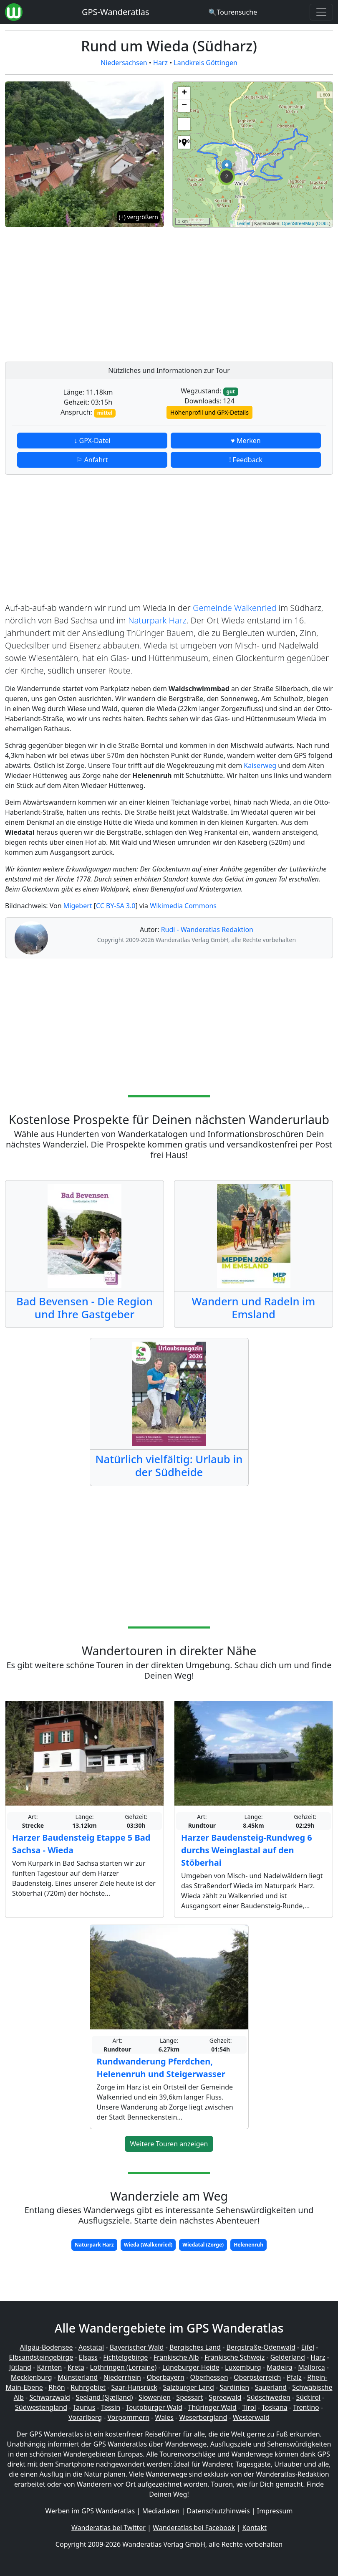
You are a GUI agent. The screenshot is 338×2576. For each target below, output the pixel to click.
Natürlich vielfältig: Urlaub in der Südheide (169, 1465)
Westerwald (251, 2417)
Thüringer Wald (212, 2407)
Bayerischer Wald (137, 2347)
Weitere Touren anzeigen (169, 2143)
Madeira (280, 2367)
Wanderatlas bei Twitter (108, 2527)
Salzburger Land (188, 2387)
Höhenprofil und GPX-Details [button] (209, 412)
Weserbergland (203, 2417)
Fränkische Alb (176, 2357)
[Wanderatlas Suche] (232, 12)
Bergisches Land (195, 2347)
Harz (160, 62)
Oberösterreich (257, 2377)
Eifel (307, 2347)
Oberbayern (165, 2377)
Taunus (84, 2407)
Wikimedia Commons (183, 905)
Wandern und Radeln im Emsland (253, 1308)
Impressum (275, 2510)
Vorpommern (129, 2417)
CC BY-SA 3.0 (115, 905)
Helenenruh (248, 2244)
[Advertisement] (252, 292)
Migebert (77, 905)
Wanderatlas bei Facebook (194, 2527)
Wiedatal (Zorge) (203, 2244)
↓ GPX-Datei (92, 440)
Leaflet (243, 223)
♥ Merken (245, 440)
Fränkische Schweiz (234, 2357)
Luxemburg (243, 2367)
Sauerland (271, 2387)
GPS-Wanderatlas (115, 12)
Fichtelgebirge (125, 2357)
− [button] (184, 105)
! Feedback (245, 459)
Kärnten (49, 2367)
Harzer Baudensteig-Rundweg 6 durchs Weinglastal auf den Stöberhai (246, 1850)
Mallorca (311, 2367)
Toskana (275, 2407)
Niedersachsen (124, 62)
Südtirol (308, 2397)
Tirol (249, 2407)
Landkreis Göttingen (205, 62)
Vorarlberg (85, 2417)
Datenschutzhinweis (218, 2510)
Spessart (189, 2397)
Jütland (20, 2367)
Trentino (306, 2407)
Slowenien (155, 2397)
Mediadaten (160, 2510)
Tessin (110, 2407)
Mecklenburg (31, 2377)
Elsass (88, 2357)
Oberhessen (209, 2377)
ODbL (323, 223)
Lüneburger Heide (190, 2367)
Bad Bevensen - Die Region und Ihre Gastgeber (84, 1308)
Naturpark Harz (157, 620)
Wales (164, 2417)
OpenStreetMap (298, 223)
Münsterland (78, 2377)
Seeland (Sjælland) (104, 2397)
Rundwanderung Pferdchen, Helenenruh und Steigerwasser (161, 2068)
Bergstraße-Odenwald (260, 2347)
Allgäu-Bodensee (46, 2347)
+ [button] (184, 93)
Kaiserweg (260, 765)
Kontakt (254, 2527)
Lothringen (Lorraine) (123, 2367)
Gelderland (287, 2357)
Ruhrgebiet (88, 2387)
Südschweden (268, 2397)
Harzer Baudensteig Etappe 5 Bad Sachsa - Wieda (81, 1844)
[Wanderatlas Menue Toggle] (321, 12)
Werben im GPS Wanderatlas (90, 2510)
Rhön (56, 2387)
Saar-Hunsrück (134, 2387)
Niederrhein (122, 2377)
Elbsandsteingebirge (41, 2357)
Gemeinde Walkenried (234, 607)
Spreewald (225, 2397)
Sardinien (234, 2387)
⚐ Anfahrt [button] (92, 459)
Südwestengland (41, 2407)
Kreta (76, 2367)
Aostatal (91, 2347)
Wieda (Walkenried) (148, 2244)
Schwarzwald (49, 2397)
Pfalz (294, 2377)
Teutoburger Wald (154, 2407)
